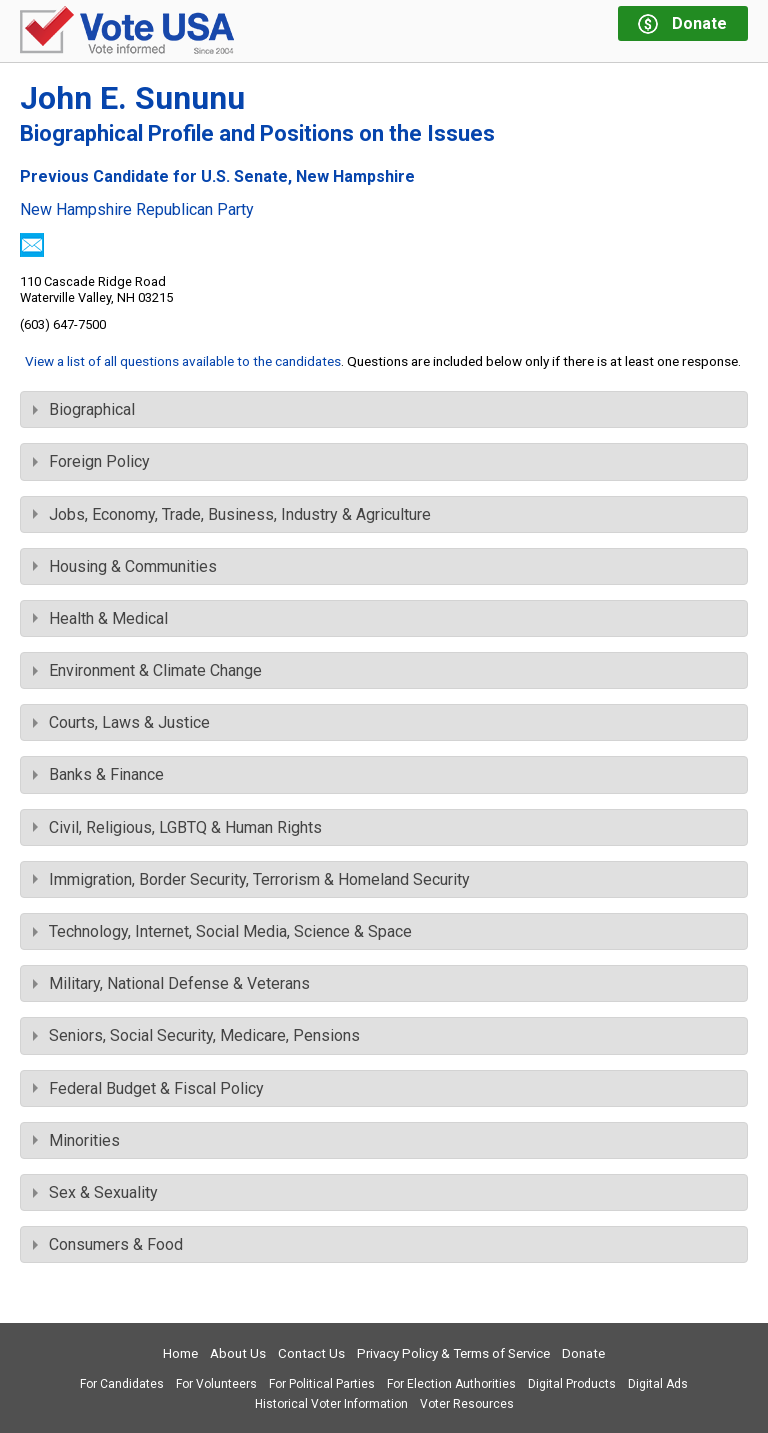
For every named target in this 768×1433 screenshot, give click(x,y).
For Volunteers (216, 1384)
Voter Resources (467, 1404)
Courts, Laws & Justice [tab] (121, 722)
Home (180, 1353)
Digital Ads (658, 1384)
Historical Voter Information (331, 1404)
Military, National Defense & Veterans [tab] (171, 983)
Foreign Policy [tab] (91, 461)
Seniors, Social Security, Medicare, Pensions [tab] (196, 1035)
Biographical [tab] (84, 409)
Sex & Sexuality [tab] (95, 1192)
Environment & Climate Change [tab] (147, 670)
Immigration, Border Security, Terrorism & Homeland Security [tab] (251, 879)
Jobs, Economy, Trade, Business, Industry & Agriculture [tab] (232, 514)
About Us (238, 1353)
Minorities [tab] (76, 1140)
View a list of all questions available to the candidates (183, 361)
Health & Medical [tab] (100, 618)
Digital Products (572, 1384)
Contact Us (311, 1353)
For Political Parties (322, 1384)
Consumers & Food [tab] (108, 1244)
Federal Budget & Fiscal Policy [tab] (148, 1088)
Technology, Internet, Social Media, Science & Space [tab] (222, 931)
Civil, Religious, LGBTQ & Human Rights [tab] (177, 827)
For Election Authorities (451, 1384)
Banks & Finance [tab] (98, 774)
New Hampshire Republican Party (137, 210)
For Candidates (122, 1384)
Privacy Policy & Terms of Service (453, 1353)
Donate (583, 1353)
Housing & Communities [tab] (125, 566)
